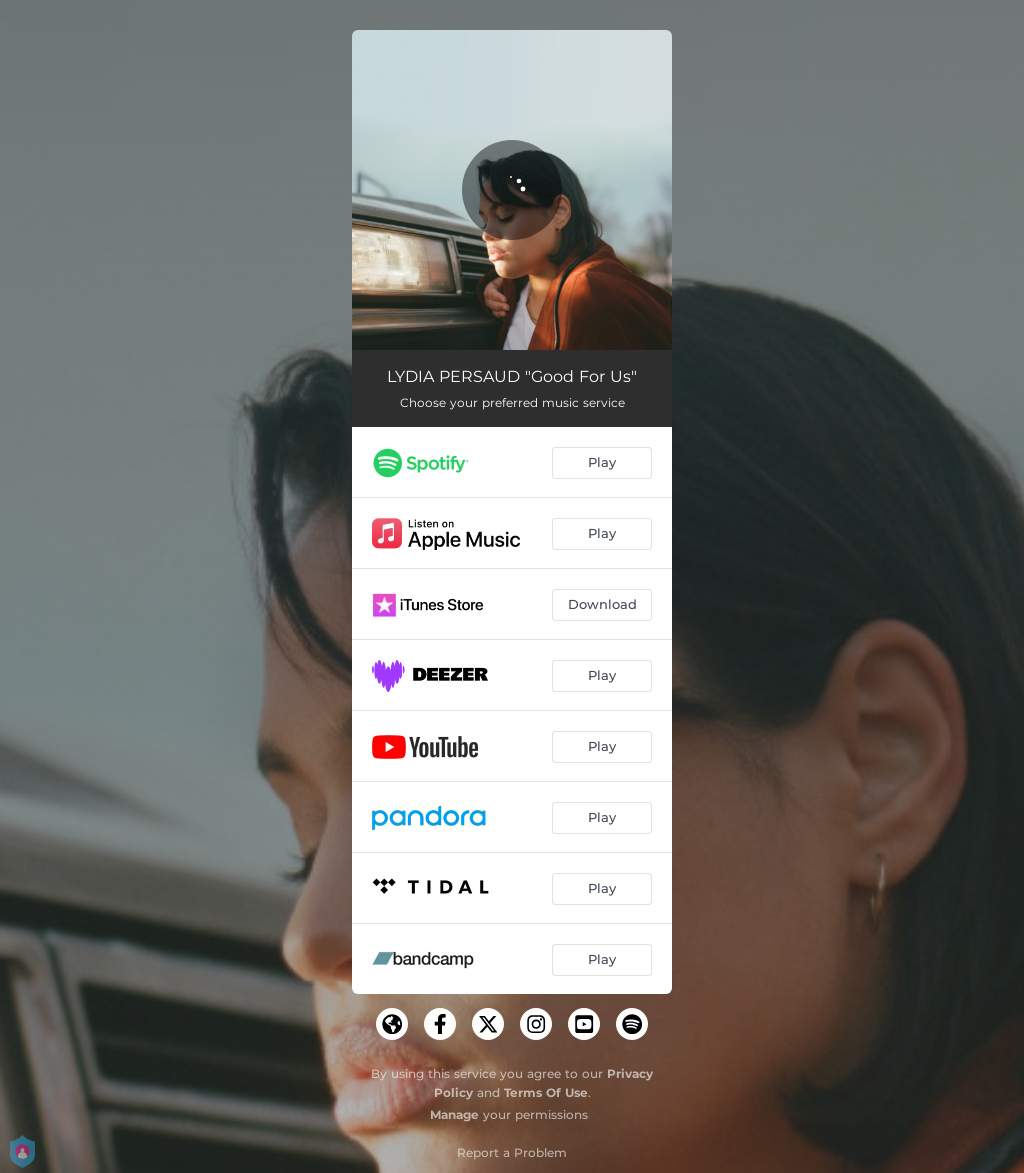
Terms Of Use (546, 1092)
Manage (454, 1114)
